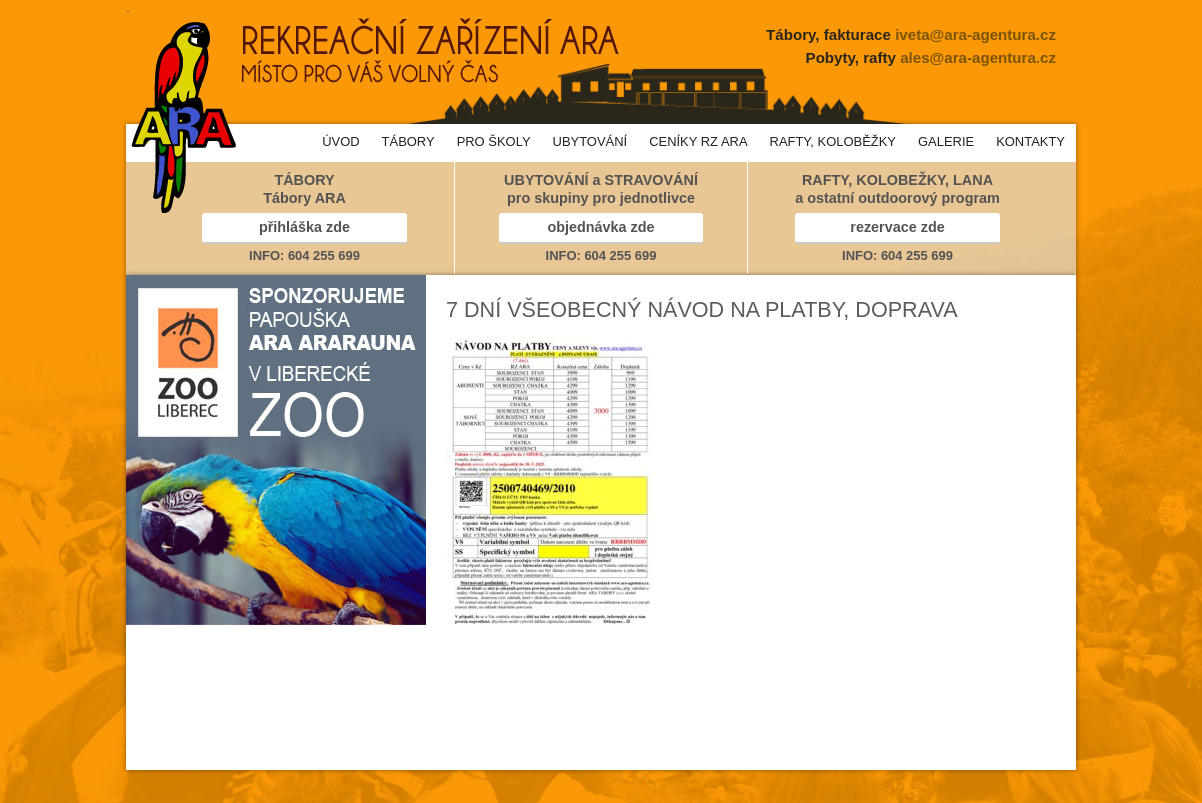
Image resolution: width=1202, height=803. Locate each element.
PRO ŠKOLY (494, 141)
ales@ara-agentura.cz (978, 57)
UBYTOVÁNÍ (590, 141)
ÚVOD (340, 141)
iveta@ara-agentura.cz (975, 34)
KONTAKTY (1030, 141)
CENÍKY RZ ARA (698, 141)
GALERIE (946, 141)
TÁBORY (408, 141)
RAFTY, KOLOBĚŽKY (833, 141)
